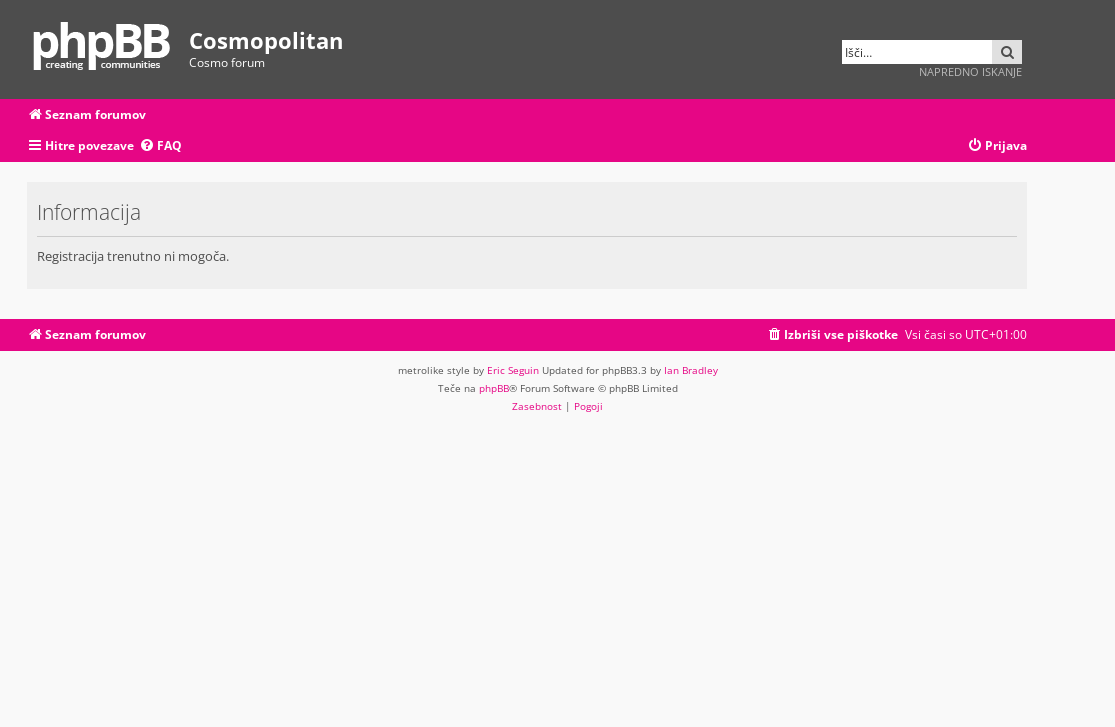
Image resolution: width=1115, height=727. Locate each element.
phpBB (494, 388)
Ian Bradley (691, 370)
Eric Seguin (513, 370)
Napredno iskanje (970, 71)
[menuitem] (160, 146)
